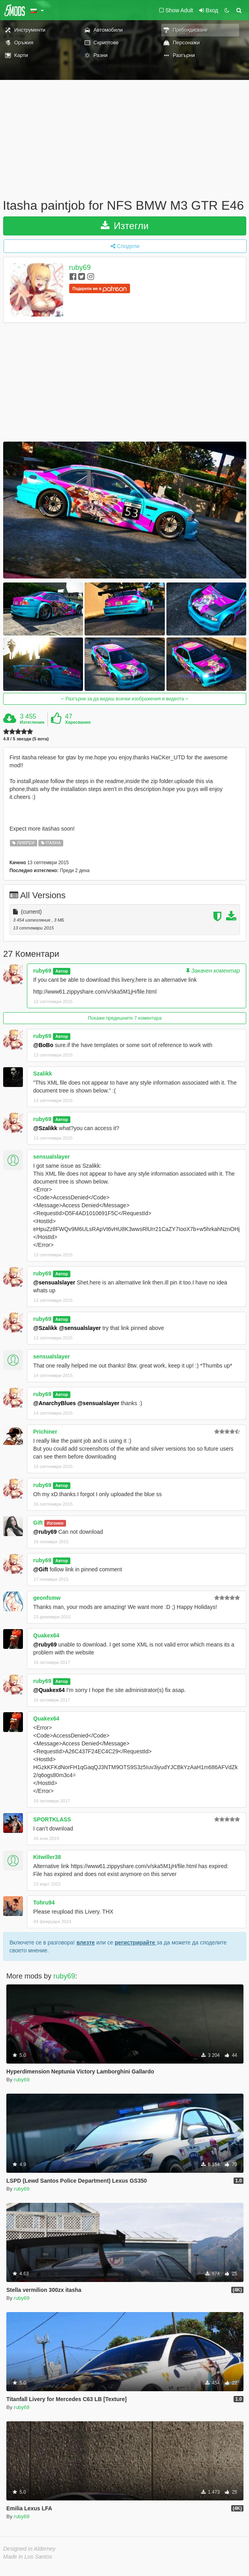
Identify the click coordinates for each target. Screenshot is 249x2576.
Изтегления (32, 722)
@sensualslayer (54, 1282)
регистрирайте (136, 1942)
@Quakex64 (49, 1690)
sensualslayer (51, 1156)
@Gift (40, 1569)
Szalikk (42, 1073)
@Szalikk (45, 1128)
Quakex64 (46, 1635)
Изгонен (55, 1523)
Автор (61, 971)
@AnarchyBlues (54, 1403)
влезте (85, 1942)
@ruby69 (45, 1532)
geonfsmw (46, 1598)
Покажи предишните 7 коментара (124, 1018)
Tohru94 (44, 1902)
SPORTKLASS (52, 1819)
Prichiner (45, 1431)
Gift (38, 1522)
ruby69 (80, 267)
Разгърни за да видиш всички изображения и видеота (124, 699)
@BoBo (43, 1045)
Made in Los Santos (27, 2556)
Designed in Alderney (29, 2549)
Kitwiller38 (47, 1857)
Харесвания (78, 722)
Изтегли (125, 225)
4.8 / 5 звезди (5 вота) (26, 739)
